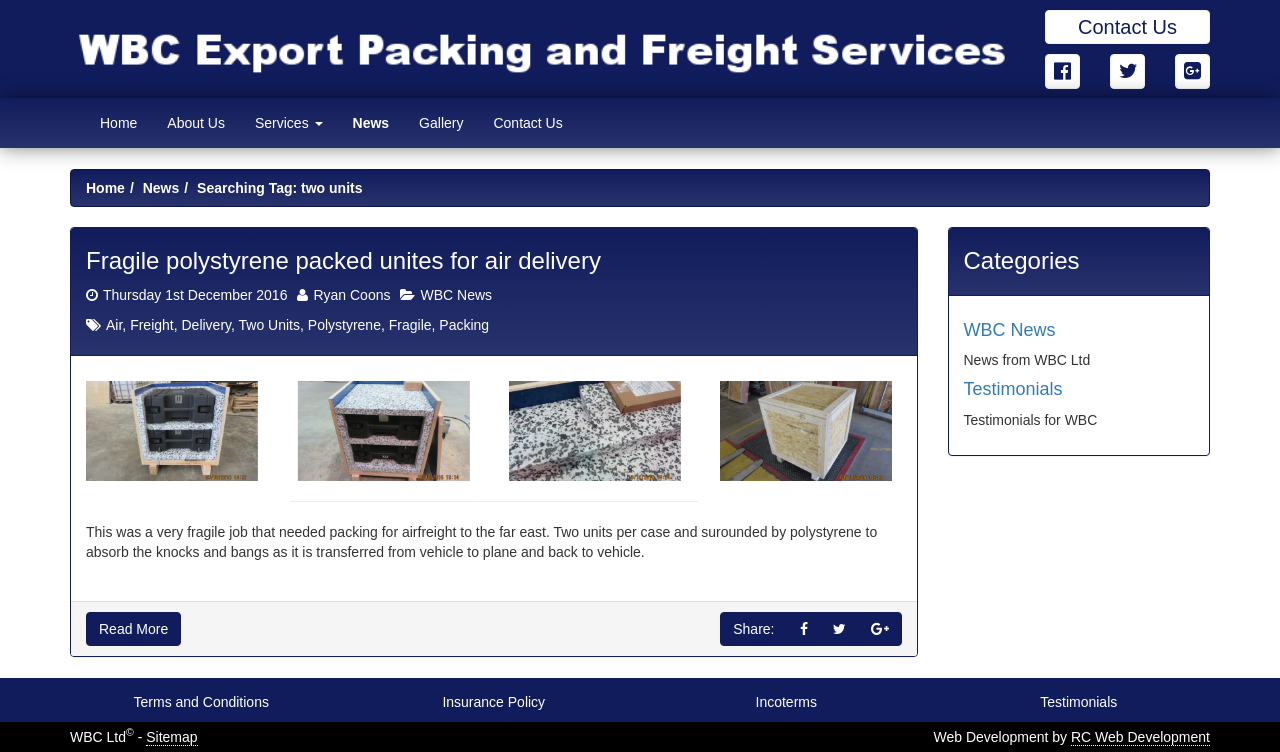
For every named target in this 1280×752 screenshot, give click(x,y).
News (371, 123)
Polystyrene (344, 325)
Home (118, 123)
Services (289, 123)
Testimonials (1013, 389)
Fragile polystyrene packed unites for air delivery (343, 260)
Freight (152, 325)
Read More (133, 629)
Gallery (441, 123)
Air (114, 325)
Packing (464, 325)
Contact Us (1127, 27)
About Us (196, 123)
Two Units (269, 325)
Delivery (206, 325)
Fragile (410, 325)
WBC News (456, 295)
